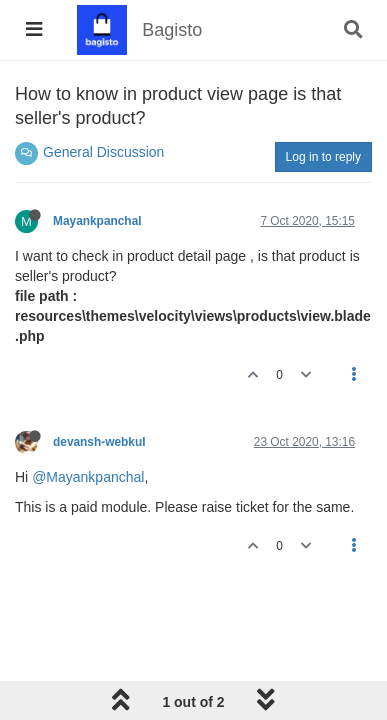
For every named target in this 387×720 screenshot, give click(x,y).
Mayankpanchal (97, 221)
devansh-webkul (99, 442)
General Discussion (103, 152)
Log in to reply (323, 157)
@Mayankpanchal (88, 477)
